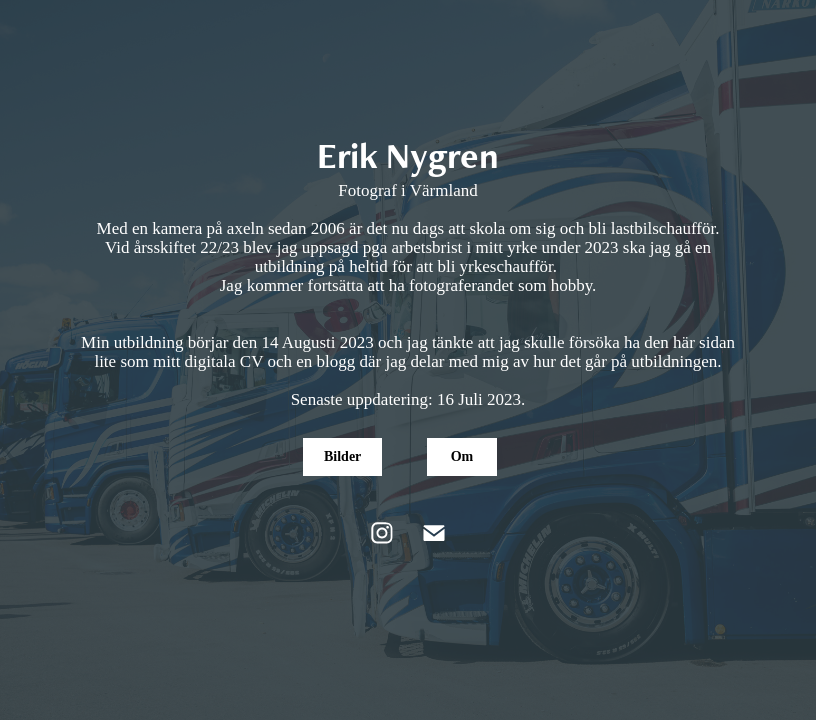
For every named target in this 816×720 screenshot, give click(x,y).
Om (462, 456)
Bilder (342, 456)
